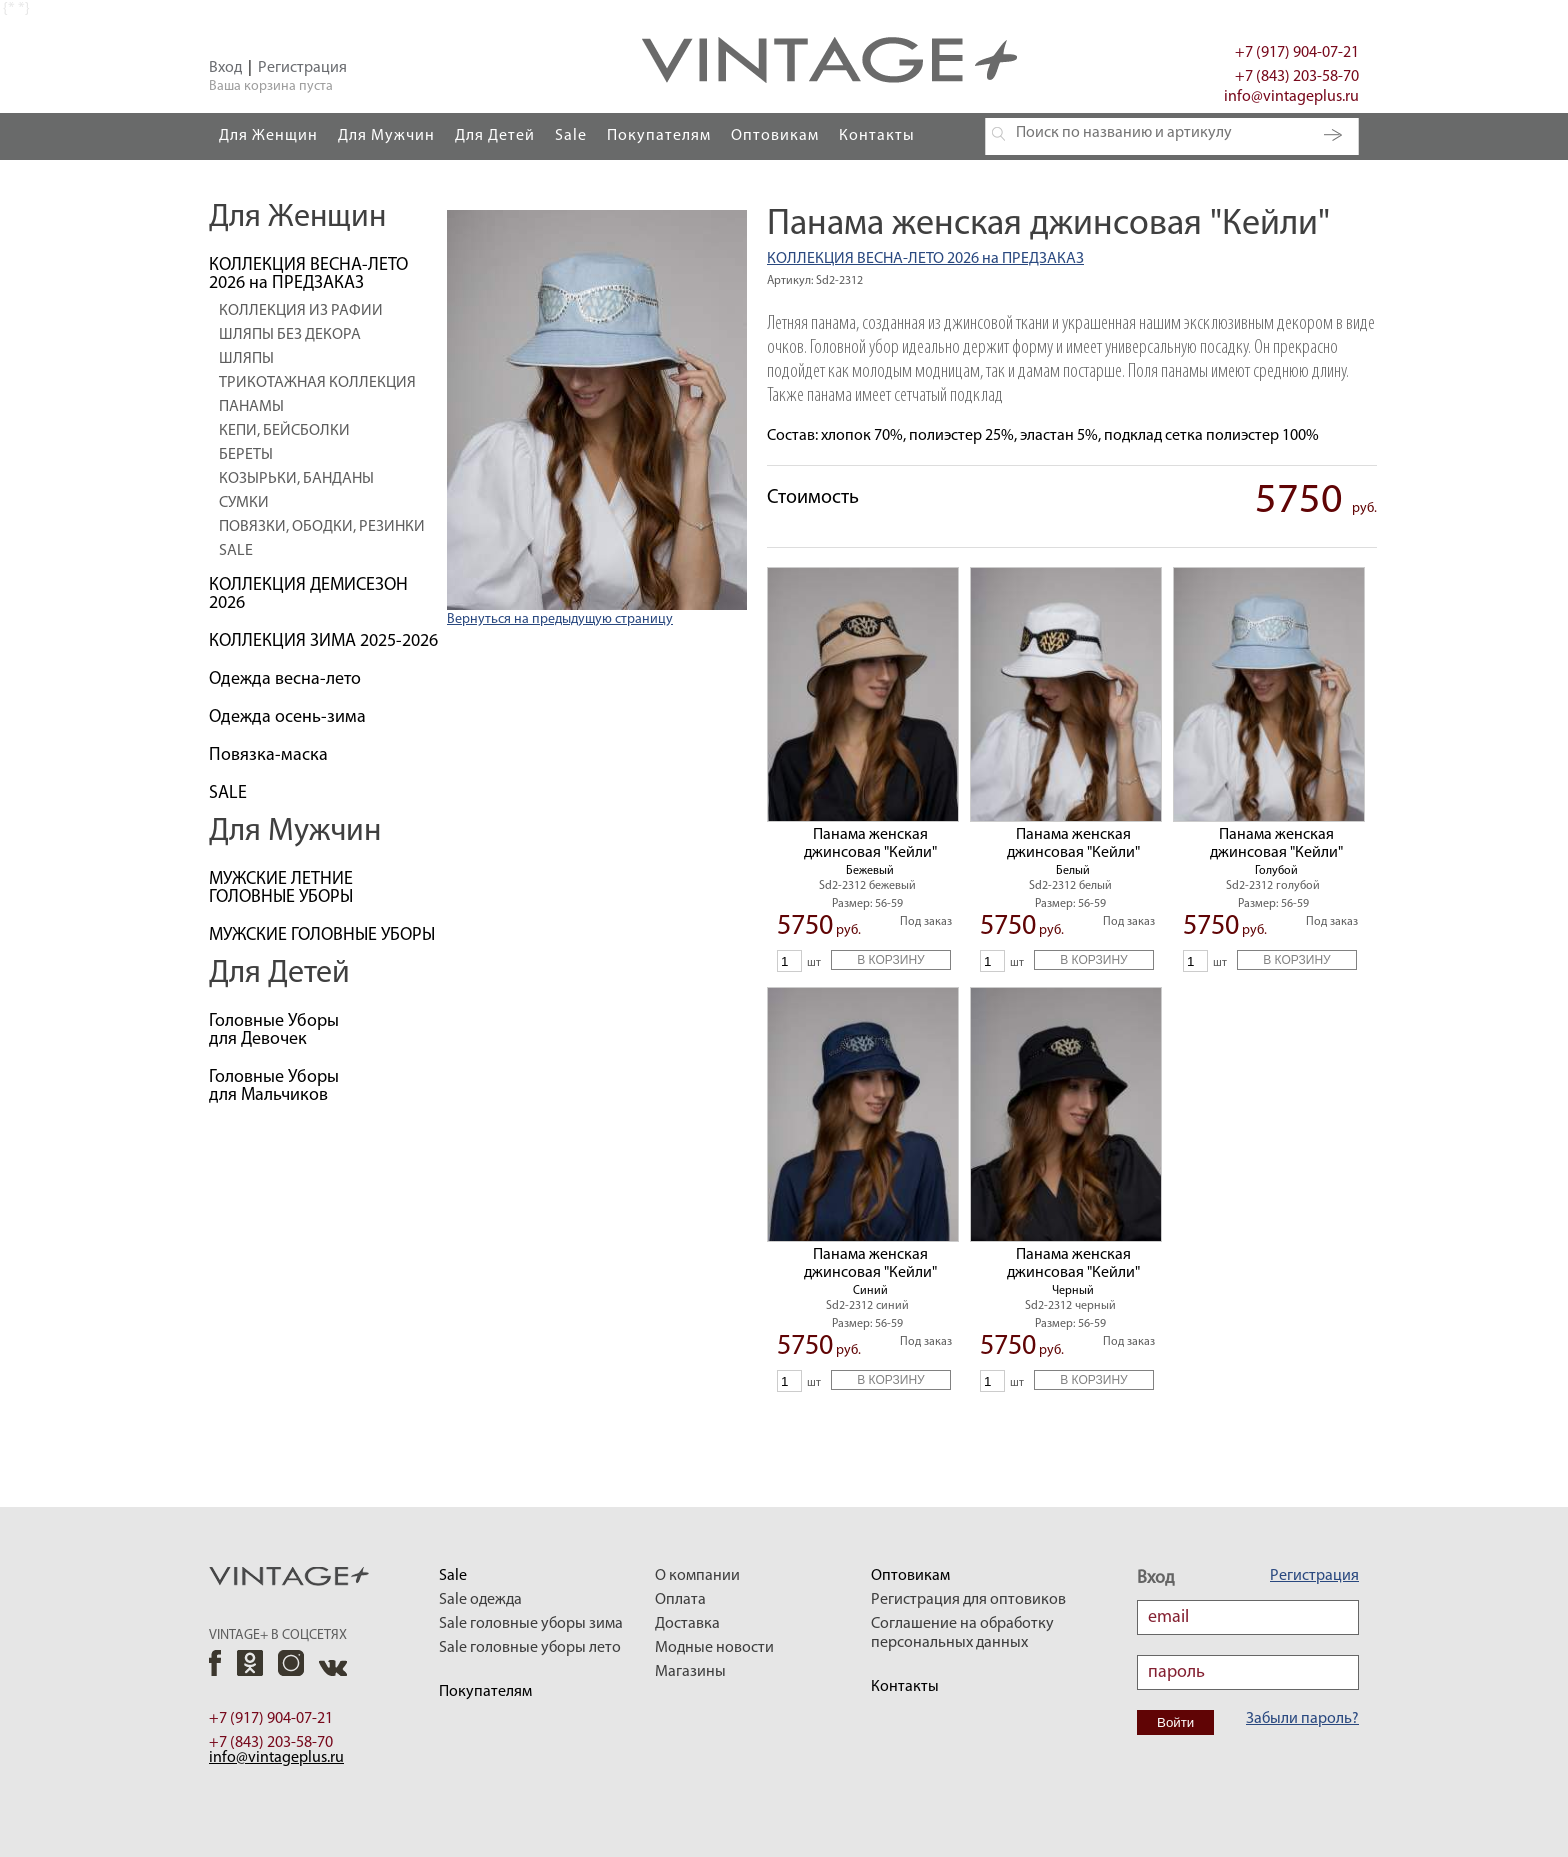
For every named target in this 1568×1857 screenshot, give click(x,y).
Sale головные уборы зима (531, 1624)
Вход (225, 68)
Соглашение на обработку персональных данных (962, 1633)
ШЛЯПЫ (246, 359)
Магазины (690, 1672)
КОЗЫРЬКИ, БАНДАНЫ (296, 479)
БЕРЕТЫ (246, 455)
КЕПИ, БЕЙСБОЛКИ (284, 431)
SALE (236, 551)
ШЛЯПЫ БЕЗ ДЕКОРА (290, 335)
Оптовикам (775, 136)
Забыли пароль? (1302, 1719)
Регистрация (302, 68)
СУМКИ (244, 503)
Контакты (877, 136)
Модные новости (714, 1648)
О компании (697, 1576)
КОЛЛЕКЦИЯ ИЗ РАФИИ (301, 311)
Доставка (687, 1624)
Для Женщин (268, 136)
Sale (571, 136)
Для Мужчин (386, 136)
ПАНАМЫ (251, 407)
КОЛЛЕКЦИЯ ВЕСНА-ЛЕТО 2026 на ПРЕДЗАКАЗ (925, 259)
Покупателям (659, 136)
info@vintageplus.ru (1291, 97)
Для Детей (495, 136)
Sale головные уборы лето (530, 1648)
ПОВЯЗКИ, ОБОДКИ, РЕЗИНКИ (322, 527)
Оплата (680, 1600)
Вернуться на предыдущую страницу (560, 619)
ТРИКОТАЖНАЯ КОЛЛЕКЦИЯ (317, 383)
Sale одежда (480, 1600)
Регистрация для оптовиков (968, 1600)
